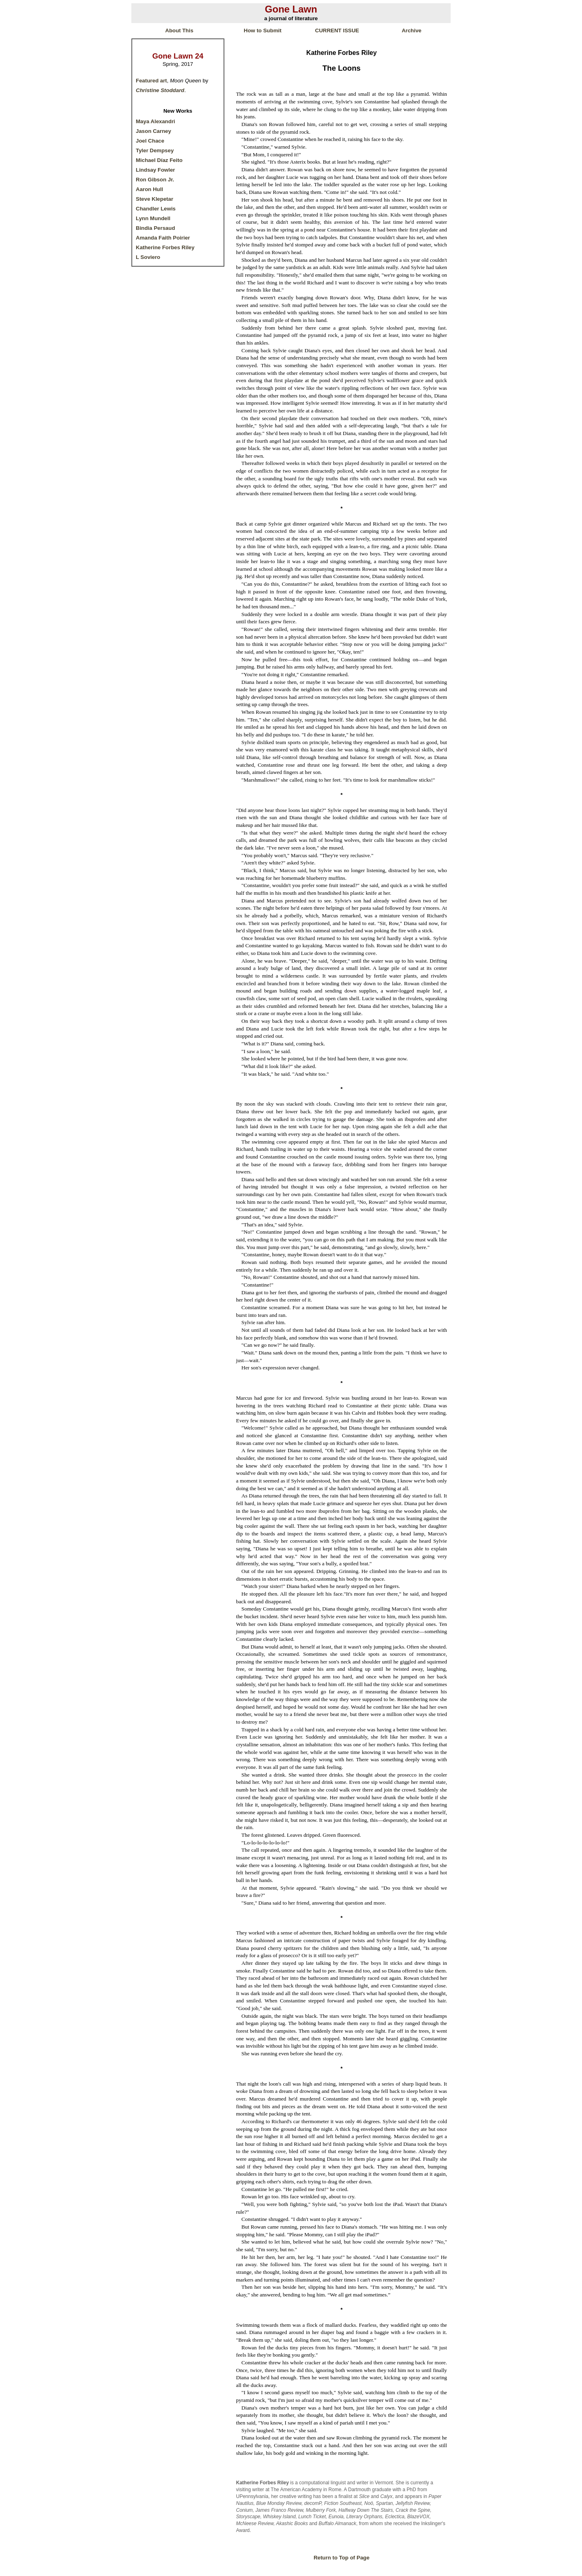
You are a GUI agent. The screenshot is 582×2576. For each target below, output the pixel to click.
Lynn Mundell (153, 218)
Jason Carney (153, 131)
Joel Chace (150, 141)
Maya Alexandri (155, 121)
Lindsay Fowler (155, 170)
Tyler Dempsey (155, 150)
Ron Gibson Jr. (155, 180)
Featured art (151, 81)
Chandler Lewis (156, 209)
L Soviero (148, 257)
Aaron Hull (149, 189)
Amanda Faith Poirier (163, 238)
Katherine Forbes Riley (165, 247)
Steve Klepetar (154, 199)
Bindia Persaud (155, 228)
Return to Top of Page (341, 2558)
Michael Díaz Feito (159, 160)
